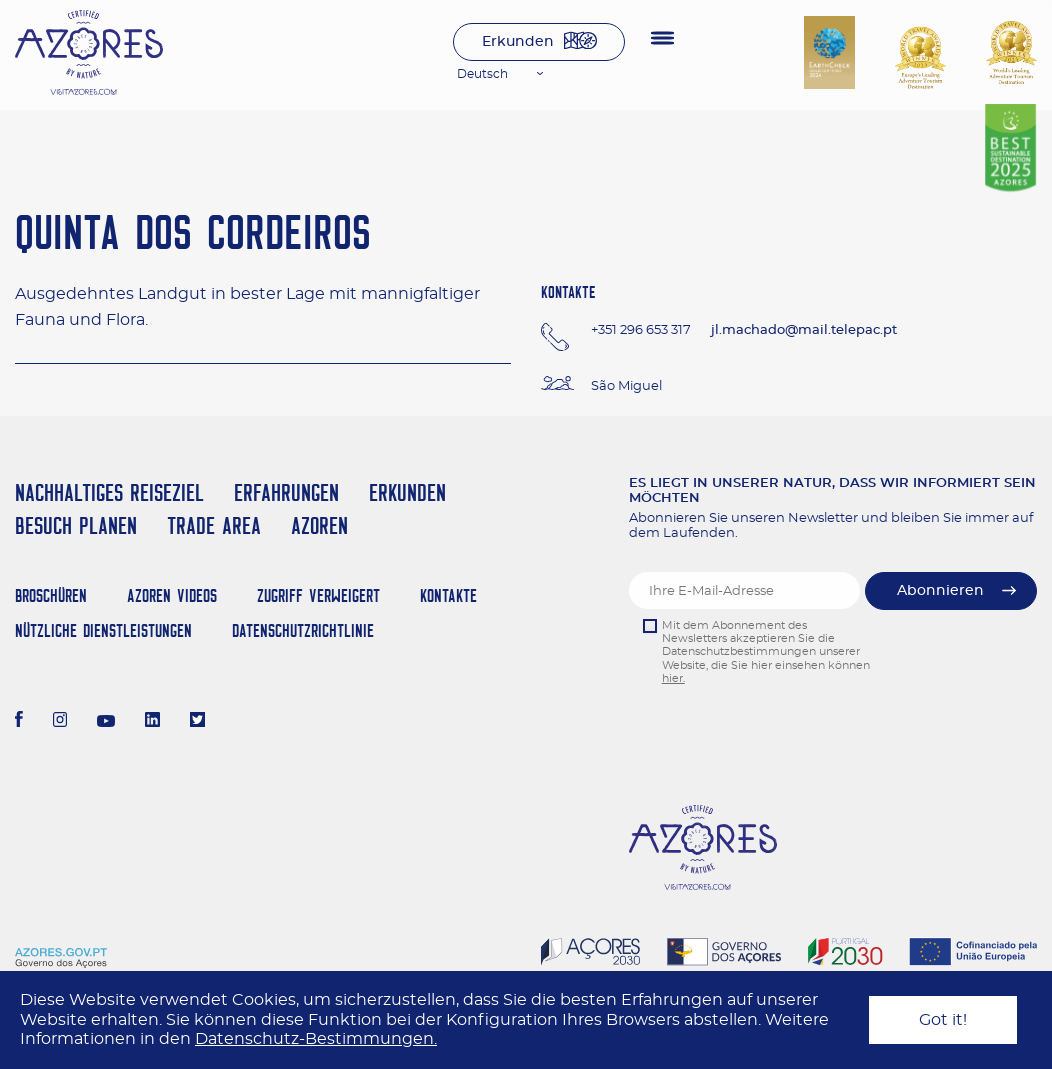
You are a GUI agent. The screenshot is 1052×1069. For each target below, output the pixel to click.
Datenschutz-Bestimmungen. (316, 1039)
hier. (673, 678)
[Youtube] (106, 722)
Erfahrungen (286, 492)
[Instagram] (60, 722)
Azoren (319, 525)
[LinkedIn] (152, 722)
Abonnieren (940, 591)
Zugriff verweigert (318, 595)
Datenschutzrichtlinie (303, 630)
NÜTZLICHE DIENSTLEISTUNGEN (103, 630)
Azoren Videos (172, 595)
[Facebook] (19, 722)
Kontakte (448, 595)
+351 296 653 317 (641, 330)
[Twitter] (197, 722)
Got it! (943, 1020)
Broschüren (51, 595)
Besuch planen (76, 525)
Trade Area (214, 525)
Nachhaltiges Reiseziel (109, 492)
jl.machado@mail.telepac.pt (804, 330)
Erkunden (518, 42)
